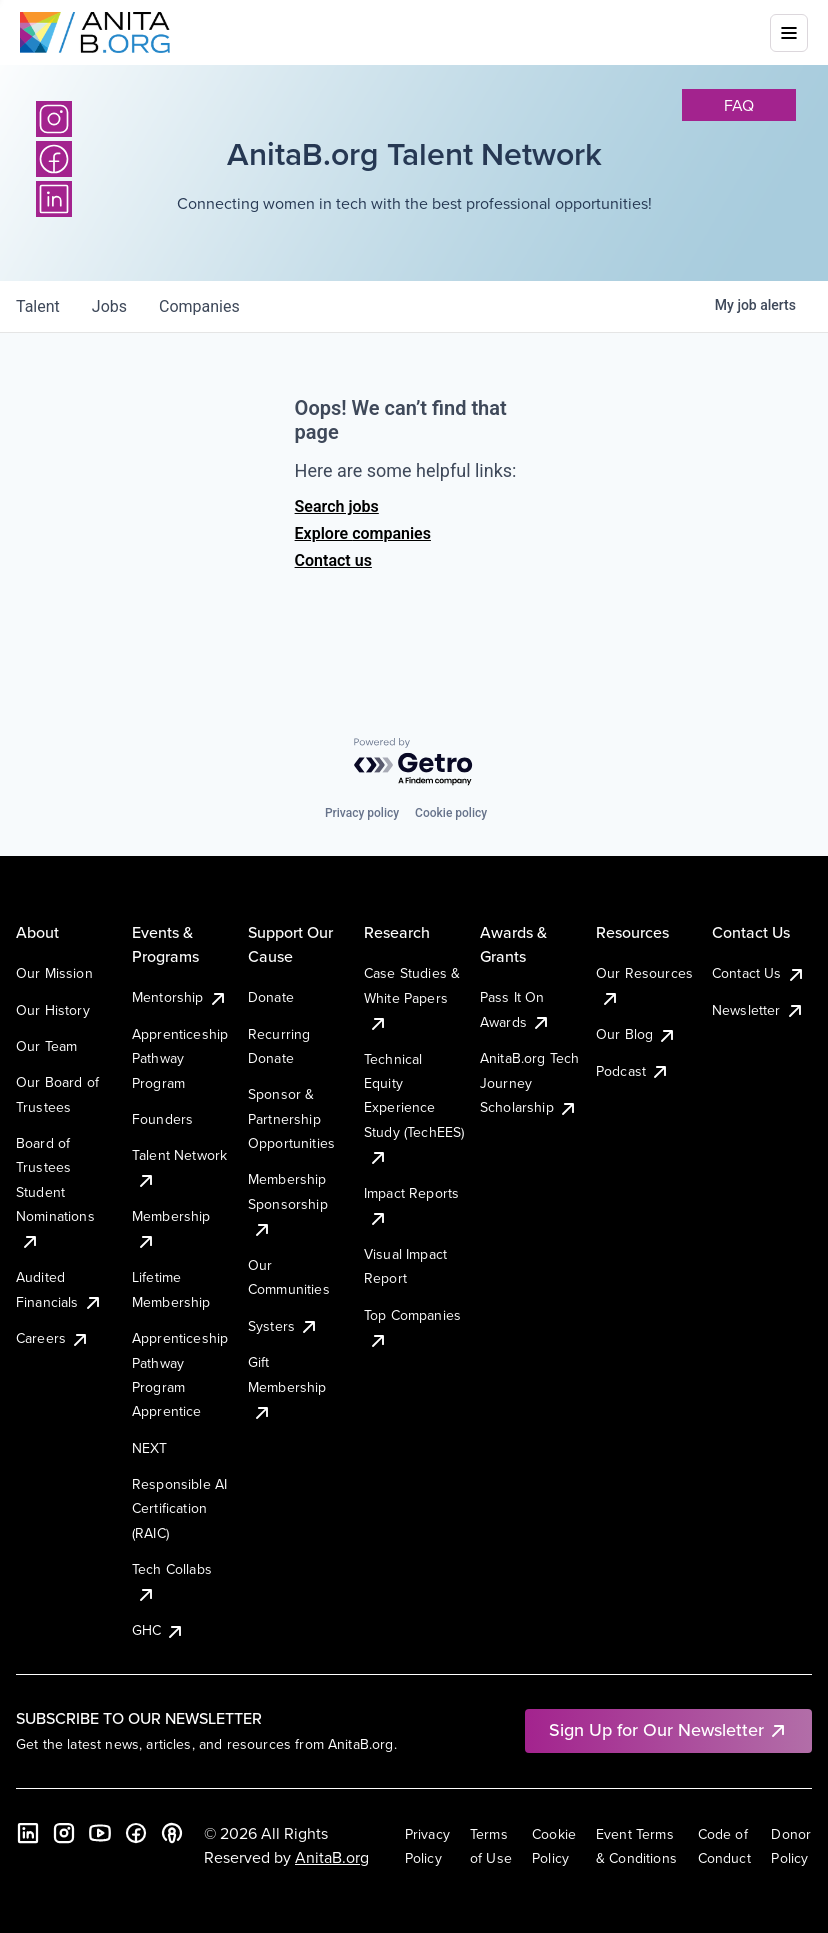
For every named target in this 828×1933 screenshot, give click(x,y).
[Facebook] (136, 1833)
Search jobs (337, 506)
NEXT (150, 1448)
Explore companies (363, 533)
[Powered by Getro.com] (414, 762)
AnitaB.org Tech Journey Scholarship (529, 1082)
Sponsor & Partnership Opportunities (291, 1118)
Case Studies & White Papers (412, 997)
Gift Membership (287, 1386)
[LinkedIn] (28, 1833)
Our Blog (636, 1034)
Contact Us (759, 973)
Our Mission (54, 973)
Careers (53, 1338)
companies (199, 306)
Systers (283, 1326)
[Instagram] (54, 119)
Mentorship (180, 997)
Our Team (46, 1046)
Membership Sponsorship (288, 1203)
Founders (162, 1119)
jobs (109, 306)
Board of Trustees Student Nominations (55, 1192)
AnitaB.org (332, 1857)
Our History (53, 1010)
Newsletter (758, 1010)
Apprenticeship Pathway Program (180, 1058)
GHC (158, 1630)
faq (739, 105)
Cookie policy (451, 813)
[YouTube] (100, 1833)
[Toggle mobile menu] (789, 33)
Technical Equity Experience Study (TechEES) (414, 1108)
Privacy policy (362, 813)
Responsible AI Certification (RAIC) (179, 1508)
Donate (271, 997)
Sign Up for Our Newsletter (668, 1729)
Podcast (633, 1071)
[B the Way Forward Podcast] (172, 1833)
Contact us (333, 560)
